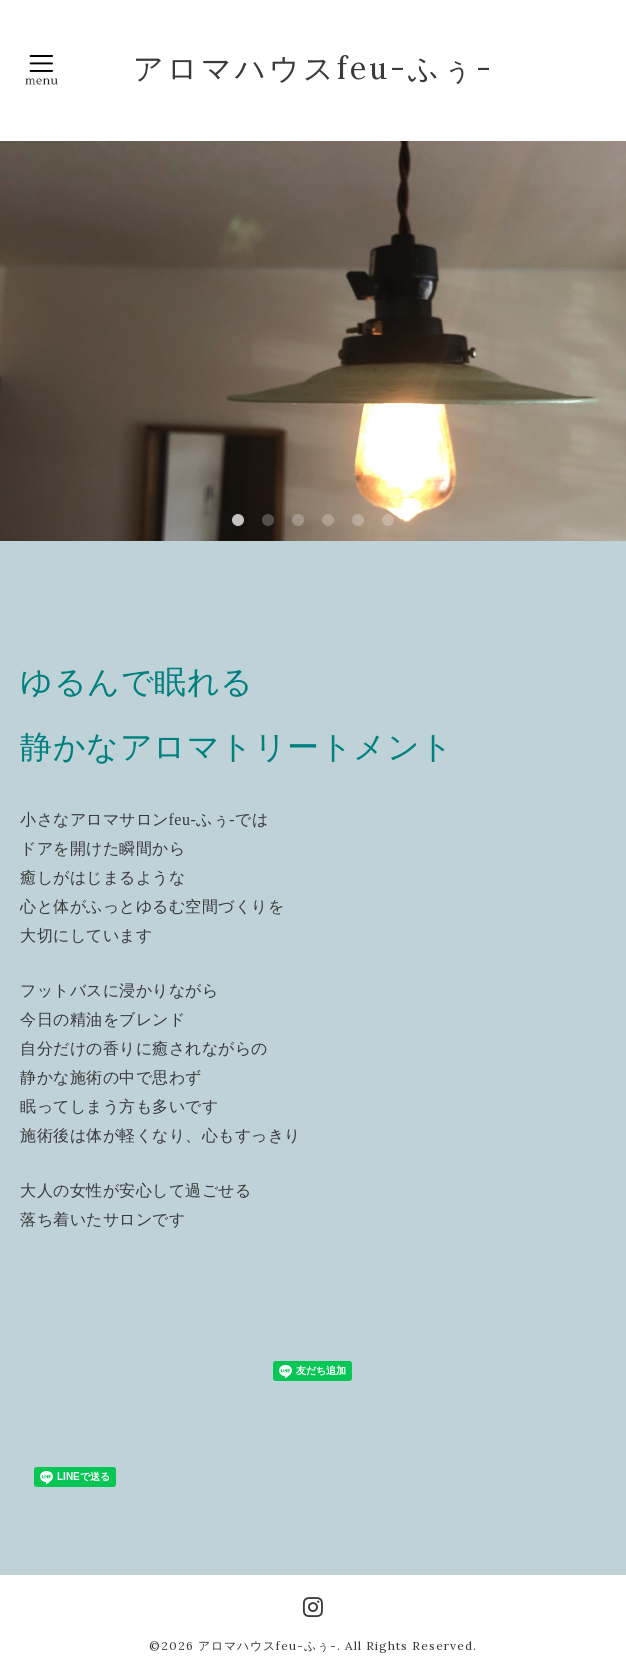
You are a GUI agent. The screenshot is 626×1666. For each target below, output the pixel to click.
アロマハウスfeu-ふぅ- (313, 68)
